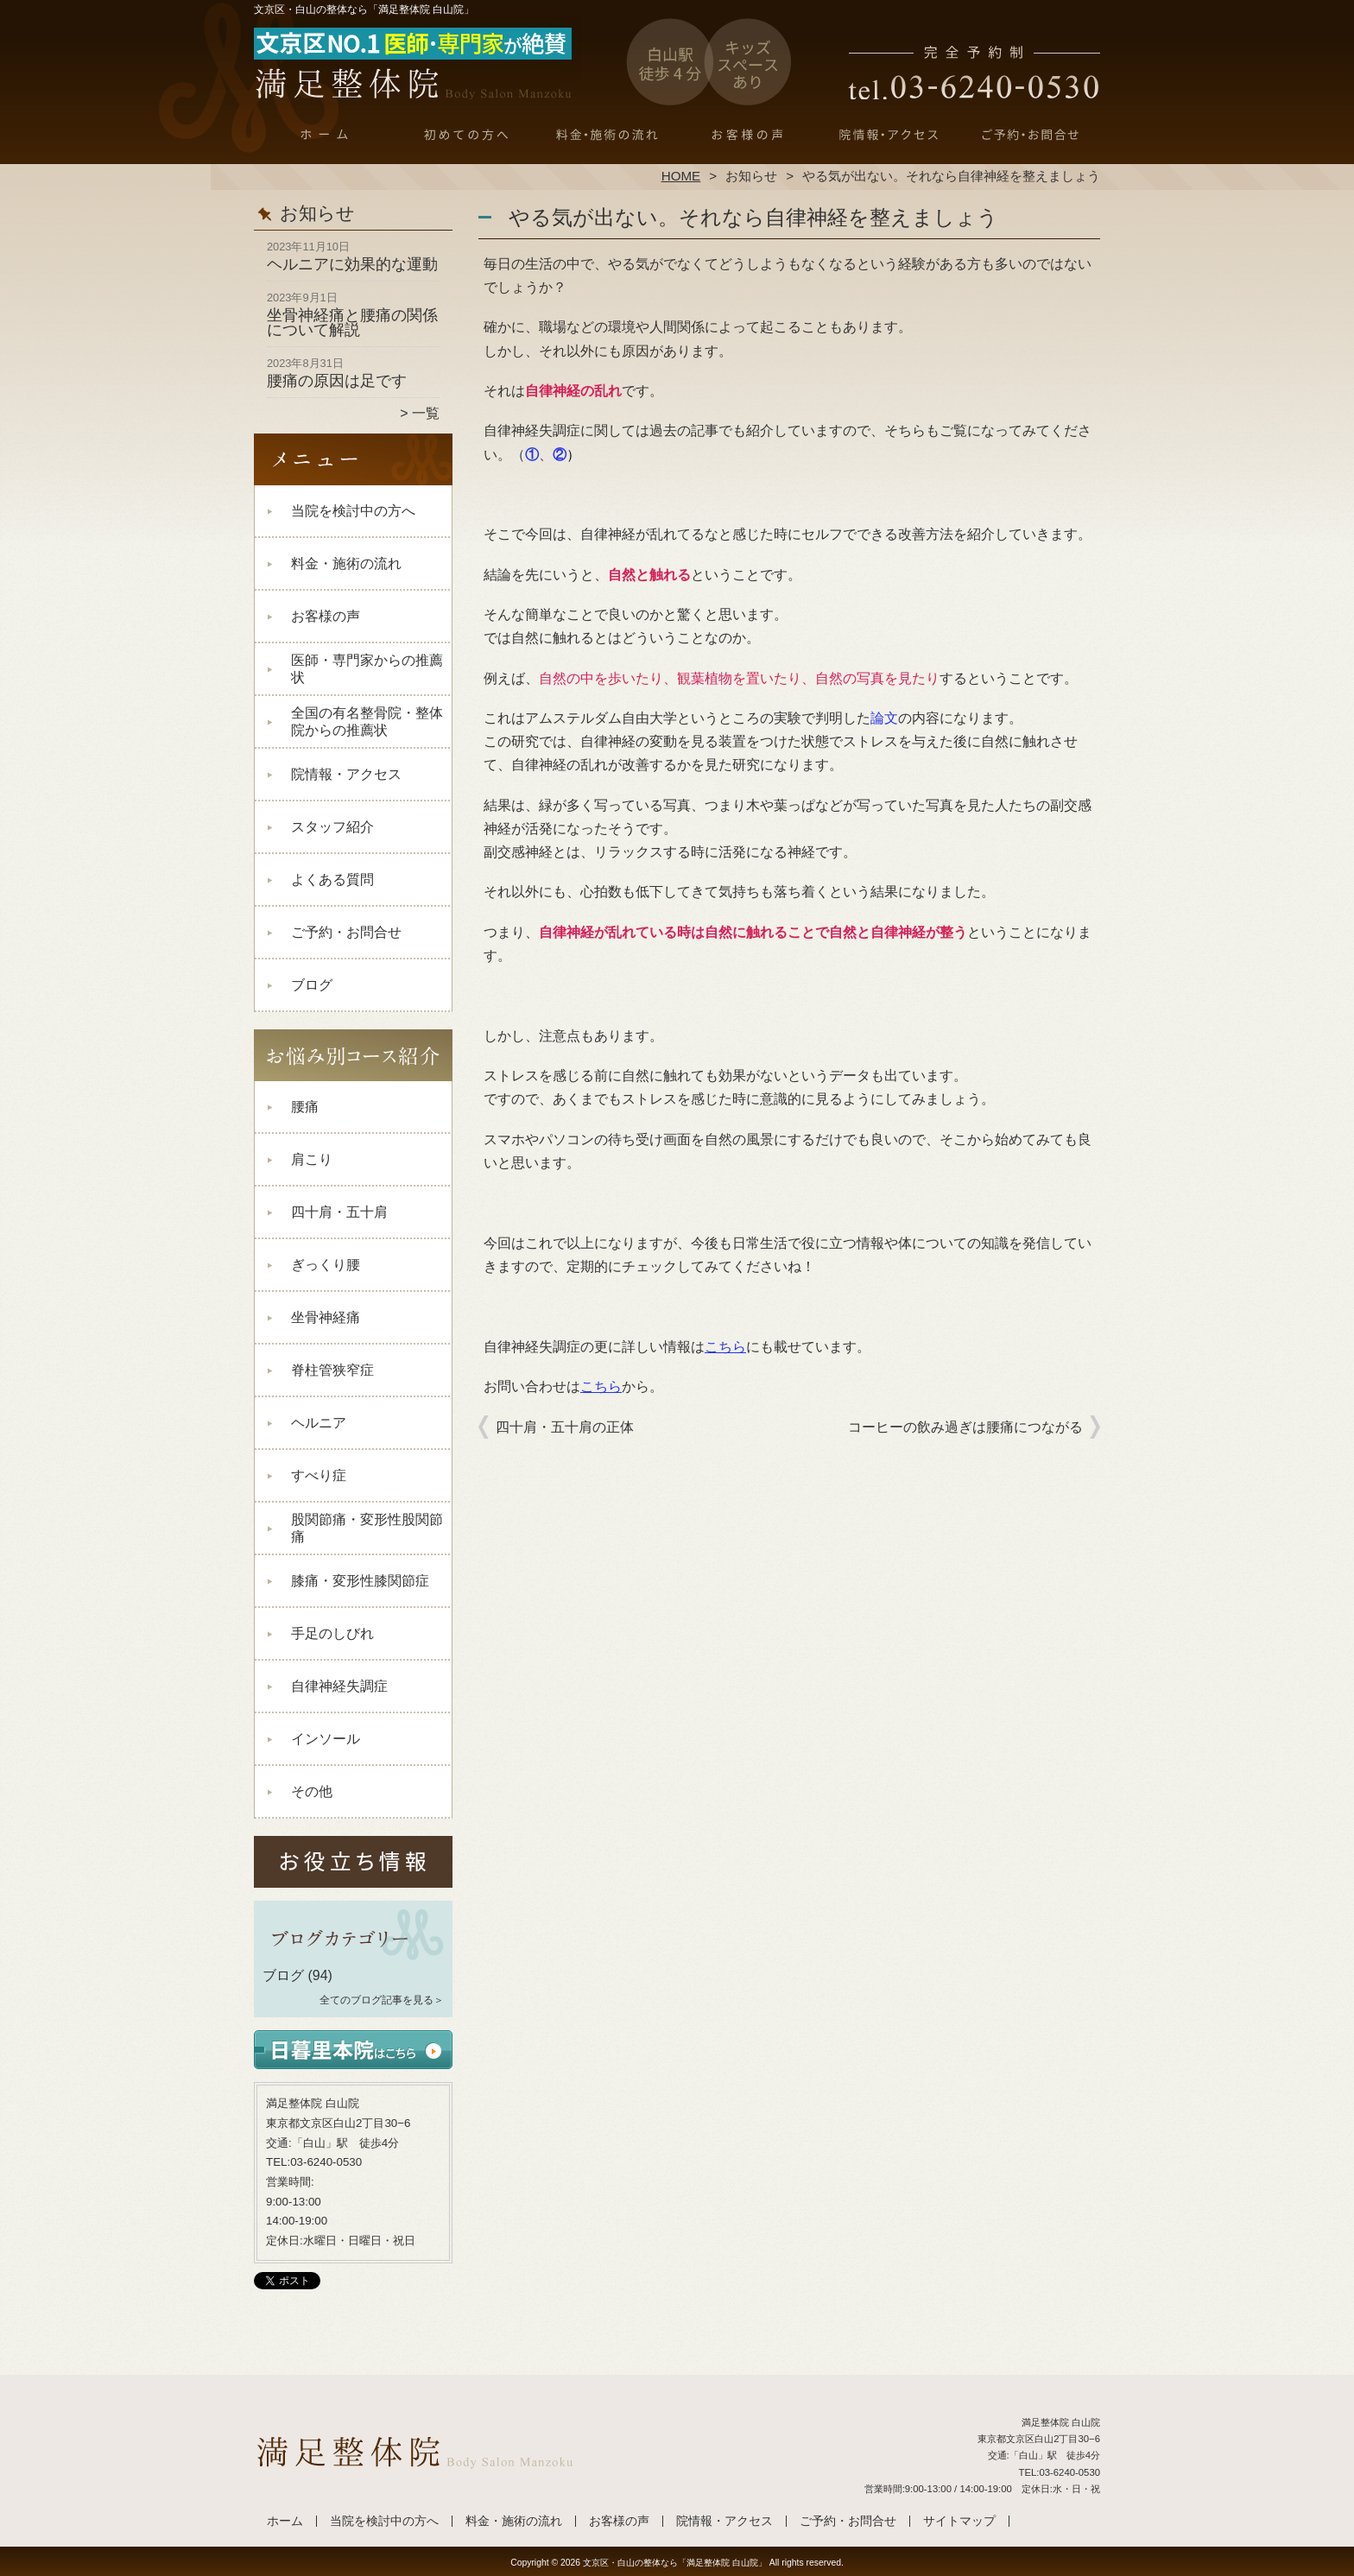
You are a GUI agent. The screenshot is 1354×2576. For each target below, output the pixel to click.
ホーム (324, 135)
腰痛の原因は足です (337, 380)
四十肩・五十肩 (339, 1212)
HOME (681, 175)
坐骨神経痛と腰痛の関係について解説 (352, 323)
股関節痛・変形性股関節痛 (367, 1528)
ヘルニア (318, 1422)
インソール (325, 1738)
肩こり (311, 1159)
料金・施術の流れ (606, 135)
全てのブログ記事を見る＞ (382, 2000)
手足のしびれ (332, 1633)
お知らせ (751, 175)
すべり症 (318, 1475)
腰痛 (305, 1106)
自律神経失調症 (339, 1686)
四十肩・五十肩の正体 (565, 1427)
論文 (884, 718)
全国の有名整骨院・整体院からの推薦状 (367, 721)
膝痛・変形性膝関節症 (360, 1580)
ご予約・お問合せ (1029, 135)
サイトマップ (959, 2521)
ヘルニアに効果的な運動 (352, 264)
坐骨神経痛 (325, 1317)
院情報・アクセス (888, 135)
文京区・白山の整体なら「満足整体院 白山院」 (675, 2562)
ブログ (311, 985)
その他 (311, 1791)
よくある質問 (332, 879)
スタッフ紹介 (332, 827)
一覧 (426, 413)
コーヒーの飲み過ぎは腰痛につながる (965, 1427)
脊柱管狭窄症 (332, 1370)
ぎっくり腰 (325, 1264)
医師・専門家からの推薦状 (367, 669)
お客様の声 (747, 135)
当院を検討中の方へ (465, 135)
